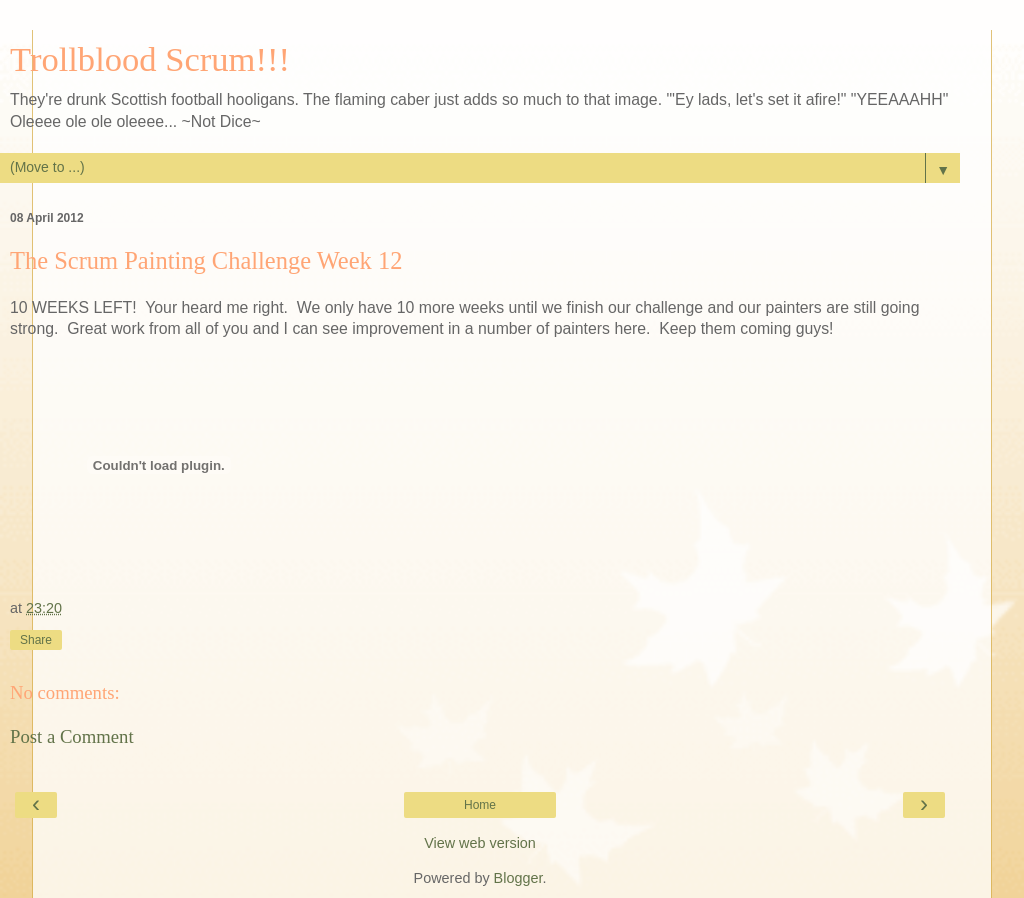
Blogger (518, 878)
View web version (480, 843)
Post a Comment (72, 736)
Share (36, 640)
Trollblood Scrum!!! (150, 59)
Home (480, 805)
